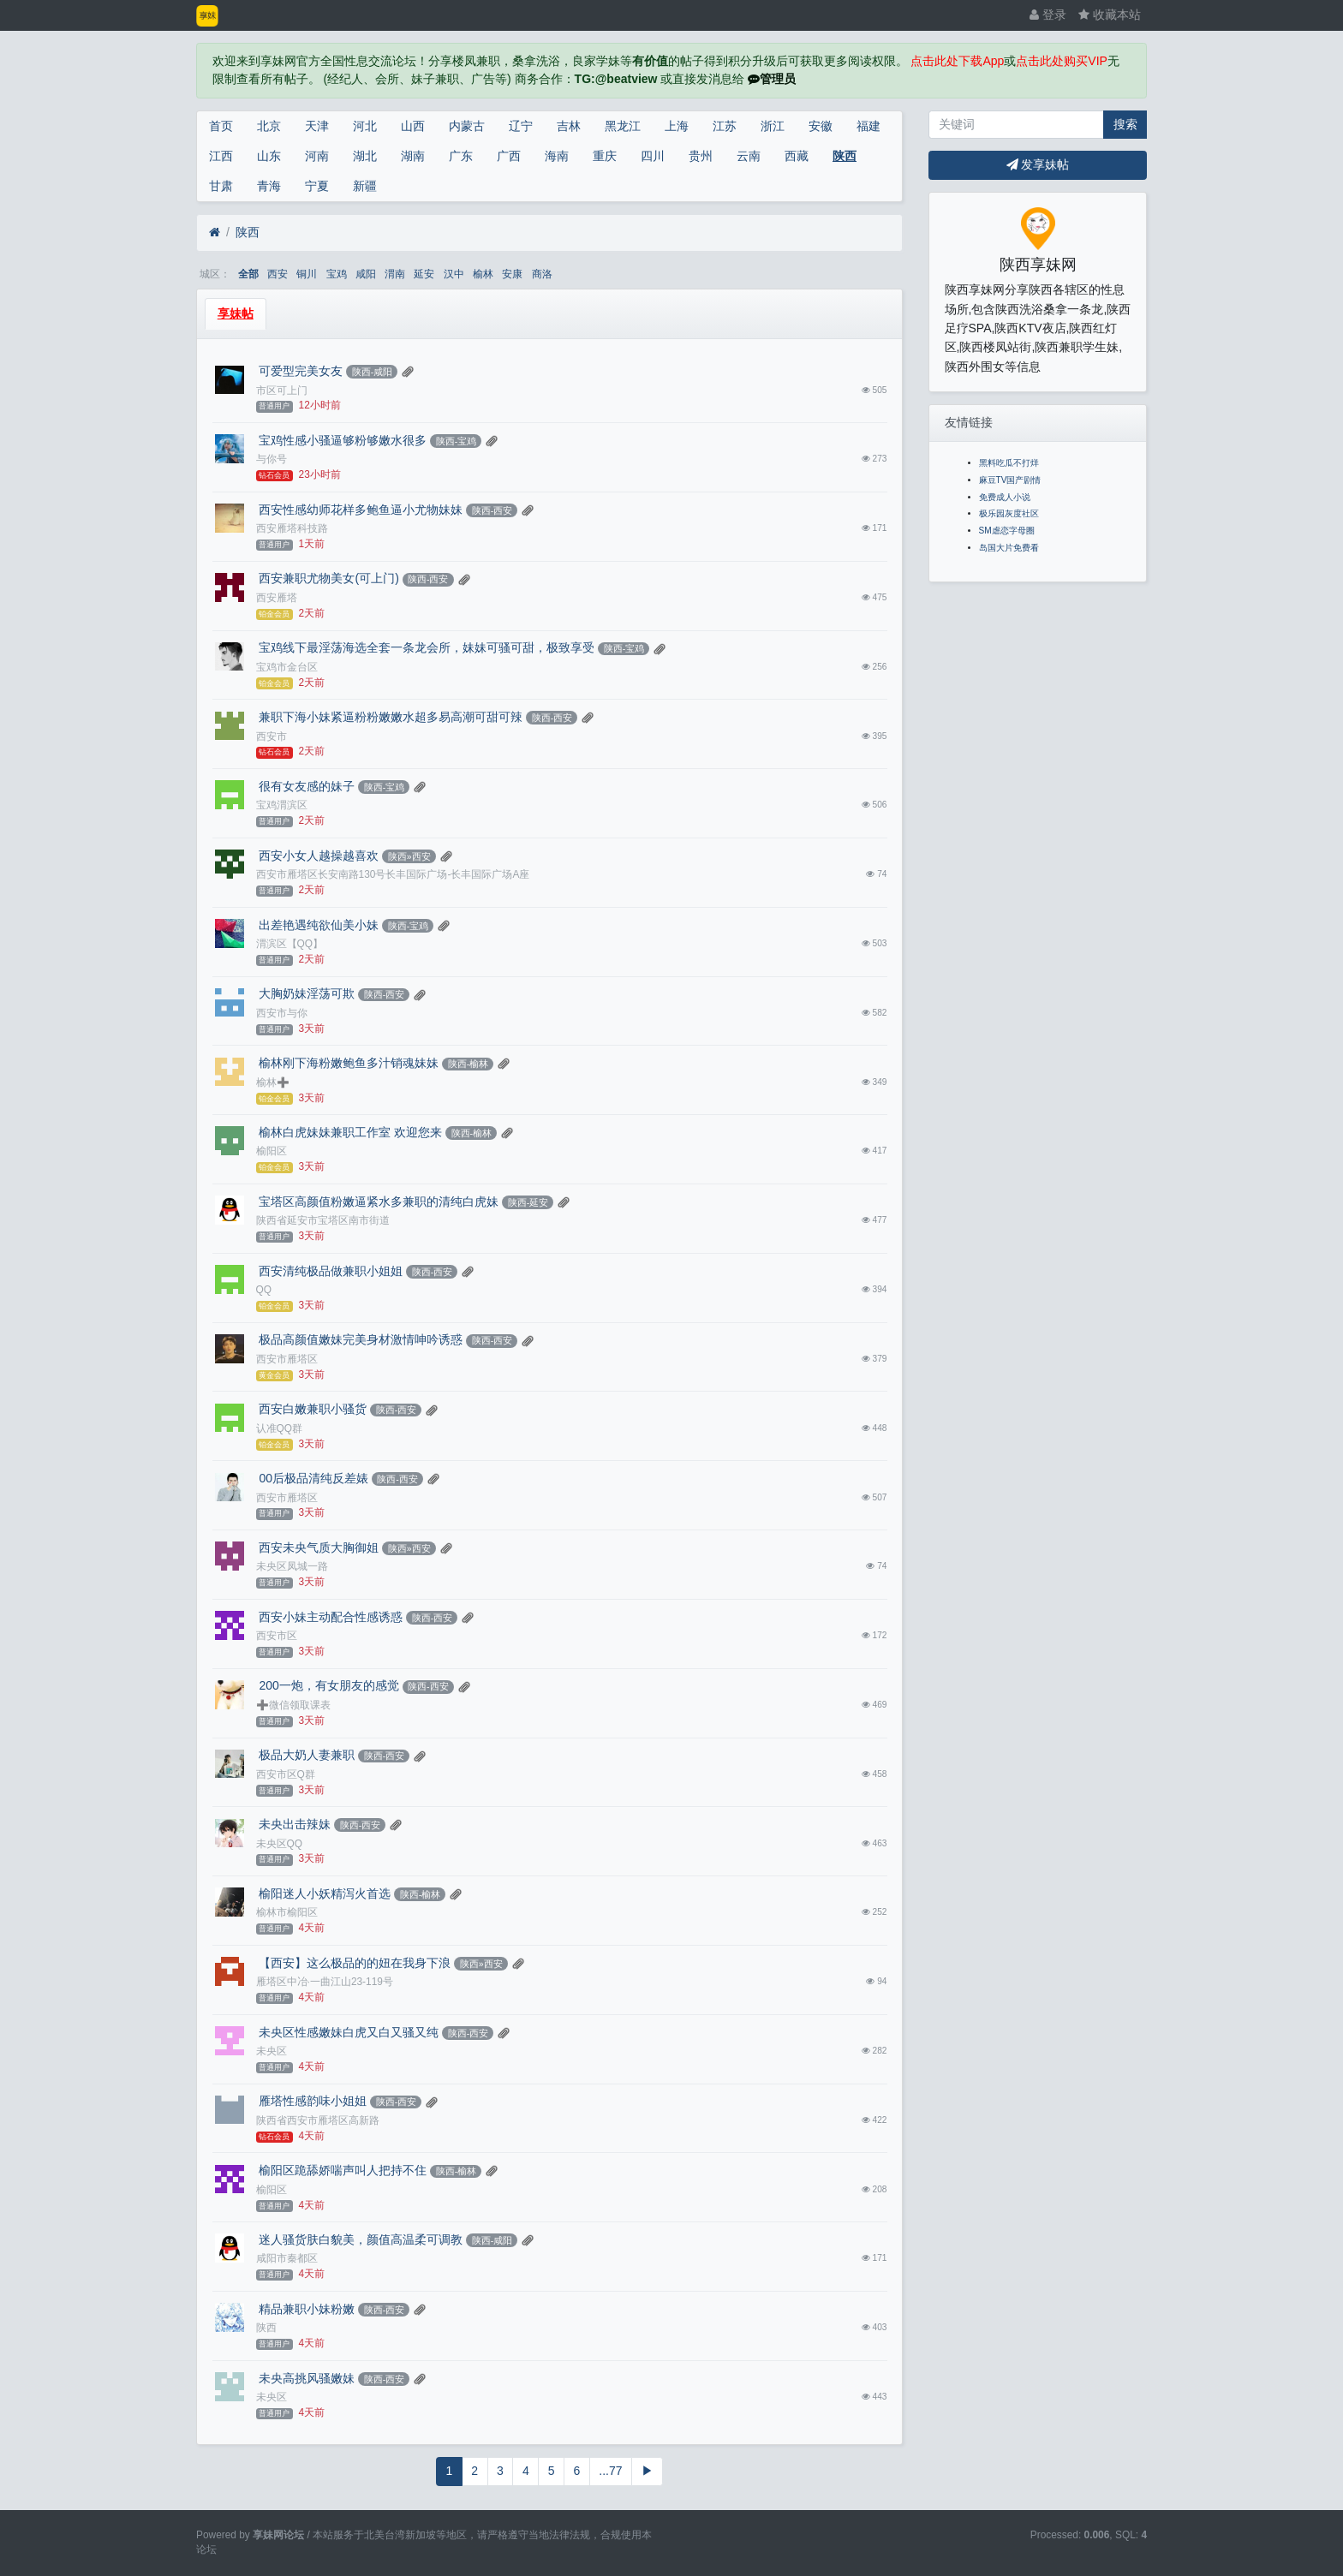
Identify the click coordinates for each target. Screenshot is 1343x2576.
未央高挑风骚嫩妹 (305, 2378)
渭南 (395, 274)
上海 (677, 126)
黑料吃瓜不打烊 (1009, 463)
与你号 (271, 459)
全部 (248, 274)
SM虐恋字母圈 (1007, 530)
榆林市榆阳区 (287, 1912)
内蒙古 (467, 126)
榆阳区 (271, 1151)
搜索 (1125, 124)
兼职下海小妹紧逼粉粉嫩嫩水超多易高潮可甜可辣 (389, 717)
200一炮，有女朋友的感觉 (327, 1685)
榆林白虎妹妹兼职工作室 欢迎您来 (349, 1132)
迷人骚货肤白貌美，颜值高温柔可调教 (359, 2239)
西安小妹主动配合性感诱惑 (329, 1617)
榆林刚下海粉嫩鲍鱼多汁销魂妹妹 (347, 1063)
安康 (512, 274)
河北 (365, 126)
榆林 (483, 274)
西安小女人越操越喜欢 (317, 855)
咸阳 (365, 274)
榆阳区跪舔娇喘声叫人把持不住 (341, 2170)
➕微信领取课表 (293, 1705)
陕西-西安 (492, 510)
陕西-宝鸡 (456, 441)
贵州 (701, 156)
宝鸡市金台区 (287, 667)
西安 (277, 274)
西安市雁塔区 (287, 1359)
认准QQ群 (279, 1428)
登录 (1048, 14)
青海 (269, 186)
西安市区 (276, 1636)
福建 (868, 126)
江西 (221, 156)
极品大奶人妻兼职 (305, 1755)
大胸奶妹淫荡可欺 (305, 993)
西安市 (271, 736)
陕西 (845, 156)
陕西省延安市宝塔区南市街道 (323, 1220)
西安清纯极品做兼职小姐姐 (329, 1271)
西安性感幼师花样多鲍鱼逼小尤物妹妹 (359, 509)
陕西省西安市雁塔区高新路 (317, 2120)
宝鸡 (336, 274)
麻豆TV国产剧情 (1010, 480)
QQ (264, 1290)
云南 (749, 156)
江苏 (725, 126)
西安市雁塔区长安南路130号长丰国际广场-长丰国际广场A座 (393, 874)
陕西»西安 (409, 856)
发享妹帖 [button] (1038, 164)
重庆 (605, 156)
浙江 (773, 126)
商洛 (542, 274)
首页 (221, 126)
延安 (424, 274)
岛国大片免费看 (1009, 547)
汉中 (454, 274)
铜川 (306, 274)
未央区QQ (279, 1844)
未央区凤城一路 (292, 1566)
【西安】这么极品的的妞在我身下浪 (353, 1963)
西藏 (797, 156)
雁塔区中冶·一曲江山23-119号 (324, 1982)
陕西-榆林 (468, 1063)
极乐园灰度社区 (1009, 513)
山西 (413, 126)
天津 (317, 126)
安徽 (821, 126)
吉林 (569, 126)
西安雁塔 (276, 598)
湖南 (413, 156)
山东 (269, 156)
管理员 (772, 79)
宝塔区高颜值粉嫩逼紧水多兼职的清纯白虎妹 (377, 1201)
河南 (317, 156)
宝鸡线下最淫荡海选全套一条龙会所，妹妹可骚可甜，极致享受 (425, 647)
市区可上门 (281, 391)
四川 (653, 156)
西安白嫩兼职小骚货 (311, 1409)
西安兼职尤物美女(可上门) (327, 578)
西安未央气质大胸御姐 (317, 1547)
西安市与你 (281, 1013)
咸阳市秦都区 (287, 2258)
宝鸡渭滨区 (281, 805)
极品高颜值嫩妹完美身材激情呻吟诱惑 (359, 1339)
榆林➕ (272, 1082)
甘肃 (221, 186)
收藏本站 (1109, 14)
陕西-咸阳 (372, 372)
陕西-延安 (528, 1202)
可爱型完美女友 (299, 371)
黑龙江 (623, 126)
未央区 (271, 2051)
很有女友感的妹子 (305, 786)
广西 (509, 156)
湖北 (365, 156)
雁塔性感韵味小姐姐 (311, 2101)
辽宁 (521, 126)
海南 (557, 156)
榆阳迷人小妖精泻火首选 (323, 1893)
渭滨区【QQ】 (290, 944)
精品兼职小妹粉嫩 (305, 2309)
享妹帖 (236, 313)
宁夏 (317, 186)
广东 (461, 156)
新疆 (365, 186)
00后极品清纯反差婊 (312, 1478)
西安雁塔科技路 (292, 528)
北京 (269, 126)
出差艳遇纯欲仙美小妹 (317, 925)
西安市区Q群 (285, 1774)
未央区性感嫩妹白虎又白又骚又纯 (347, 2032)
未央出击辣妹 (293, 1824)
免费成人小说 (1004, 497)
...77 (610, 2471)
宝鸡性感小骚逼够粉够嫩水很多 (341, 440)
